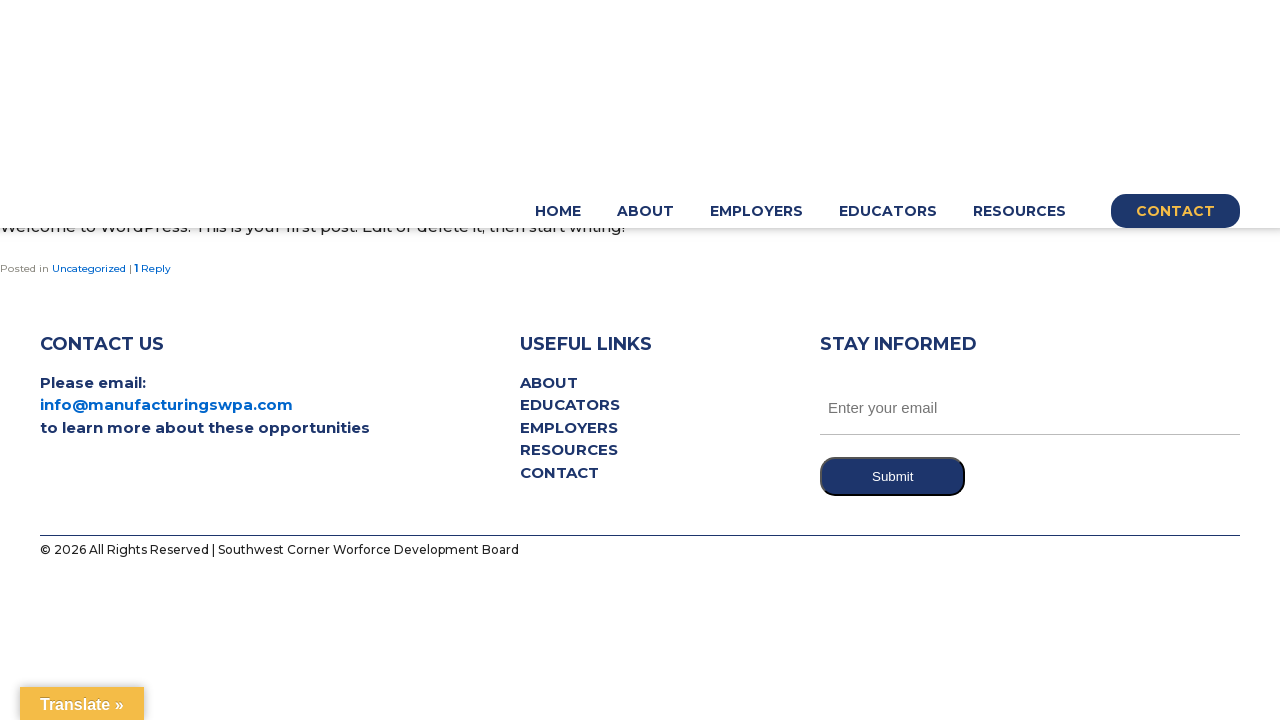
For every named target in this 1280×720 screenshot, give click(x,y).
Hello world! (135, 152)
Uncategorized (89, 268)
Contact (1175, 61)
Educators (888, 61)
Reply (153, 268)
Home (558, 61)
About (645, 61)
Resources (1019, 61)
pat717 (189, 203)
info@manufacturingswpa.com (166, 404)
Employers (756, 61)
